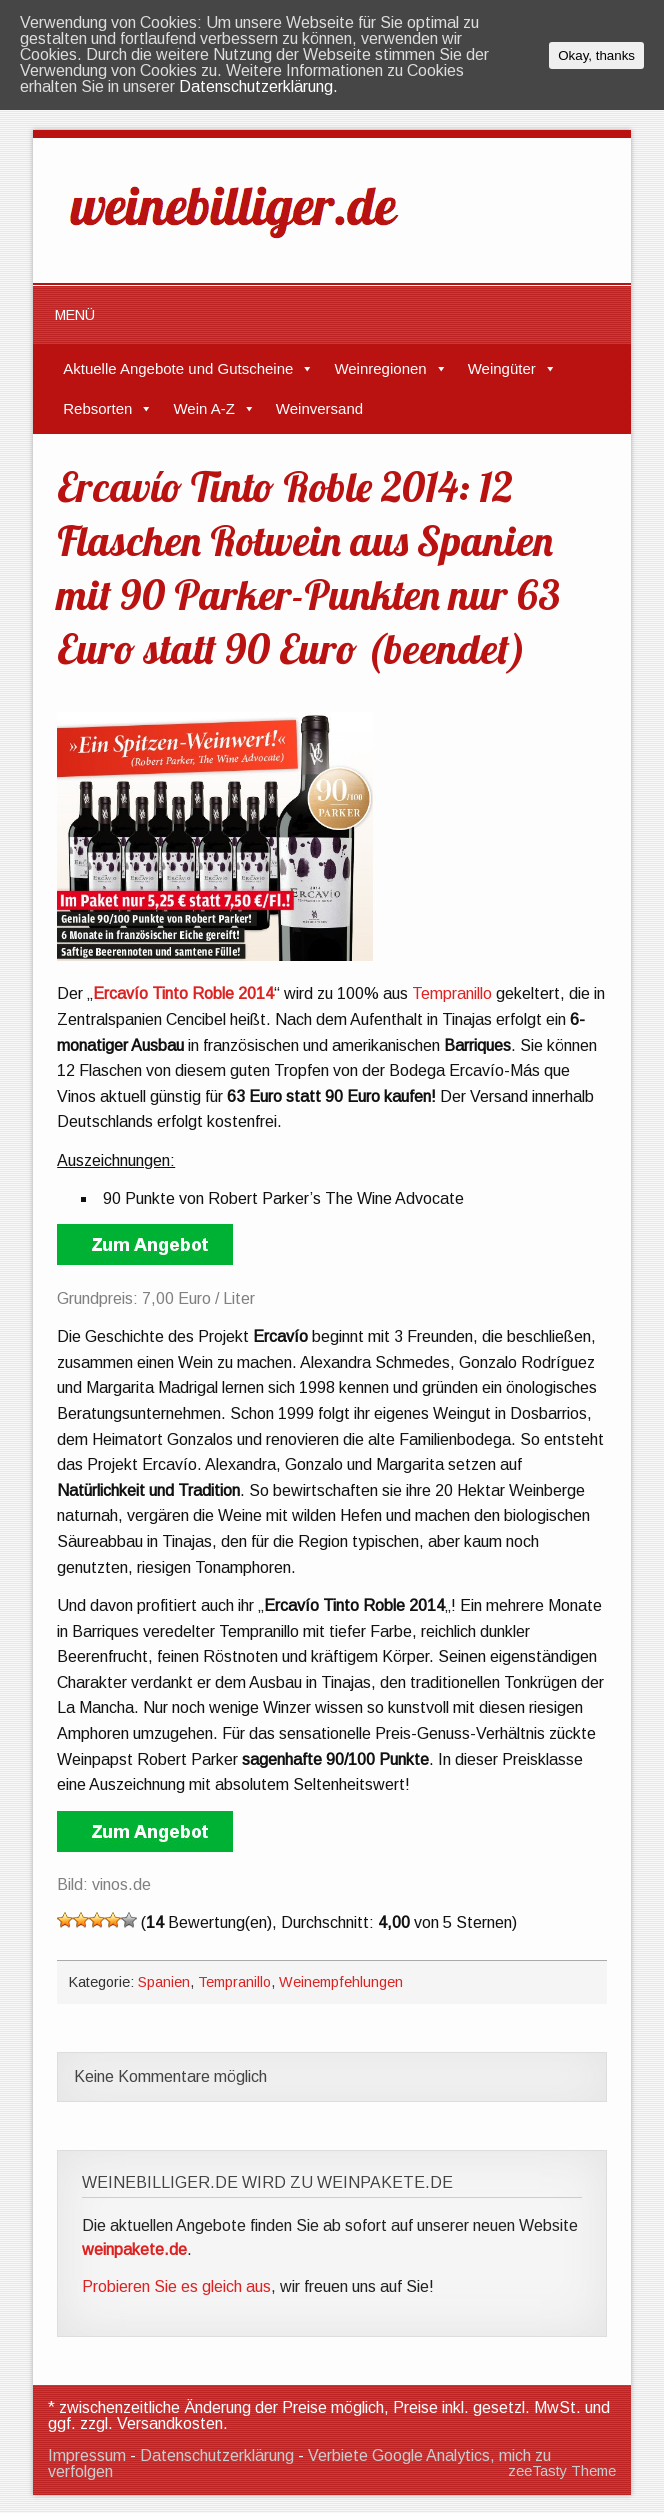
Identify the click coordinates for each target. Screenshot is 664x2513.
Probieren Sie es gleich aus (176, 2286)
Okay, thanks (596, 55)
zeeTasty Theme (562, 2471)
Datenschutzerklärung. (258, 86)
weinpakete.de (134, 2249)
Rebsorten (97, 408)
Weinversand (319, 408)
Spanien (164, 1982)
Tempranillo (452, 993)
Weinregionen (380, 368)
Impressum (87, 2455)
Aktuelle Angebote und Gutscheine (178, 368)
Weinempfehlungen (341, 1982)
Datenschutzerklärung (217, 2455)
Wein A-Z (203, 408)
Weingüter (502, 368)
